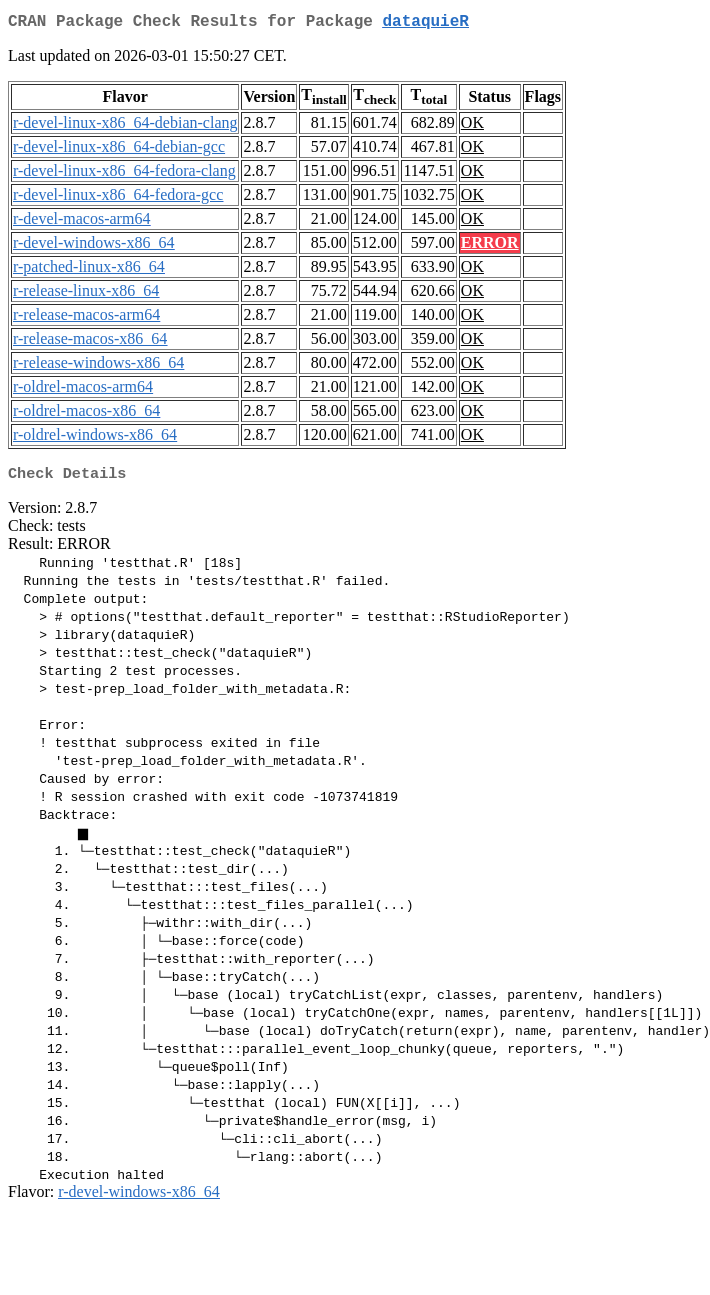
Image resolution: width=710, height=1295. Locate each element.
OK (472, 126)
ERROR (490, 246)
